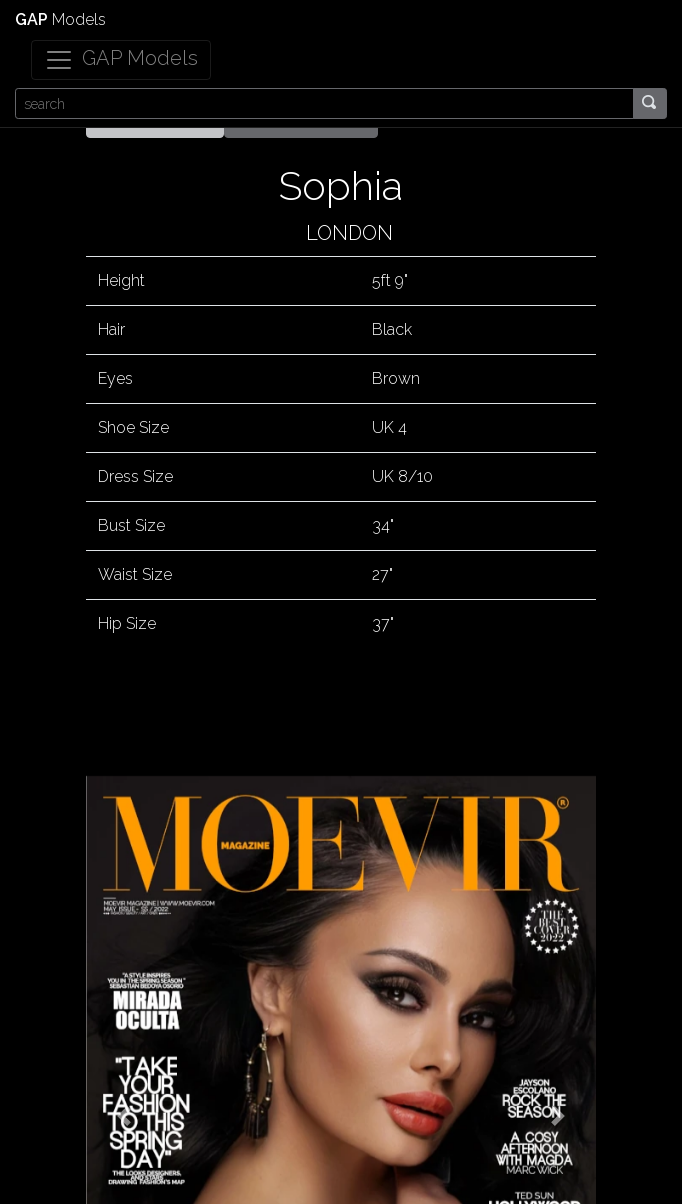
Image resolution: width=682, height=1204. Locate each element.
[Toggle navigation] (121, 60)
